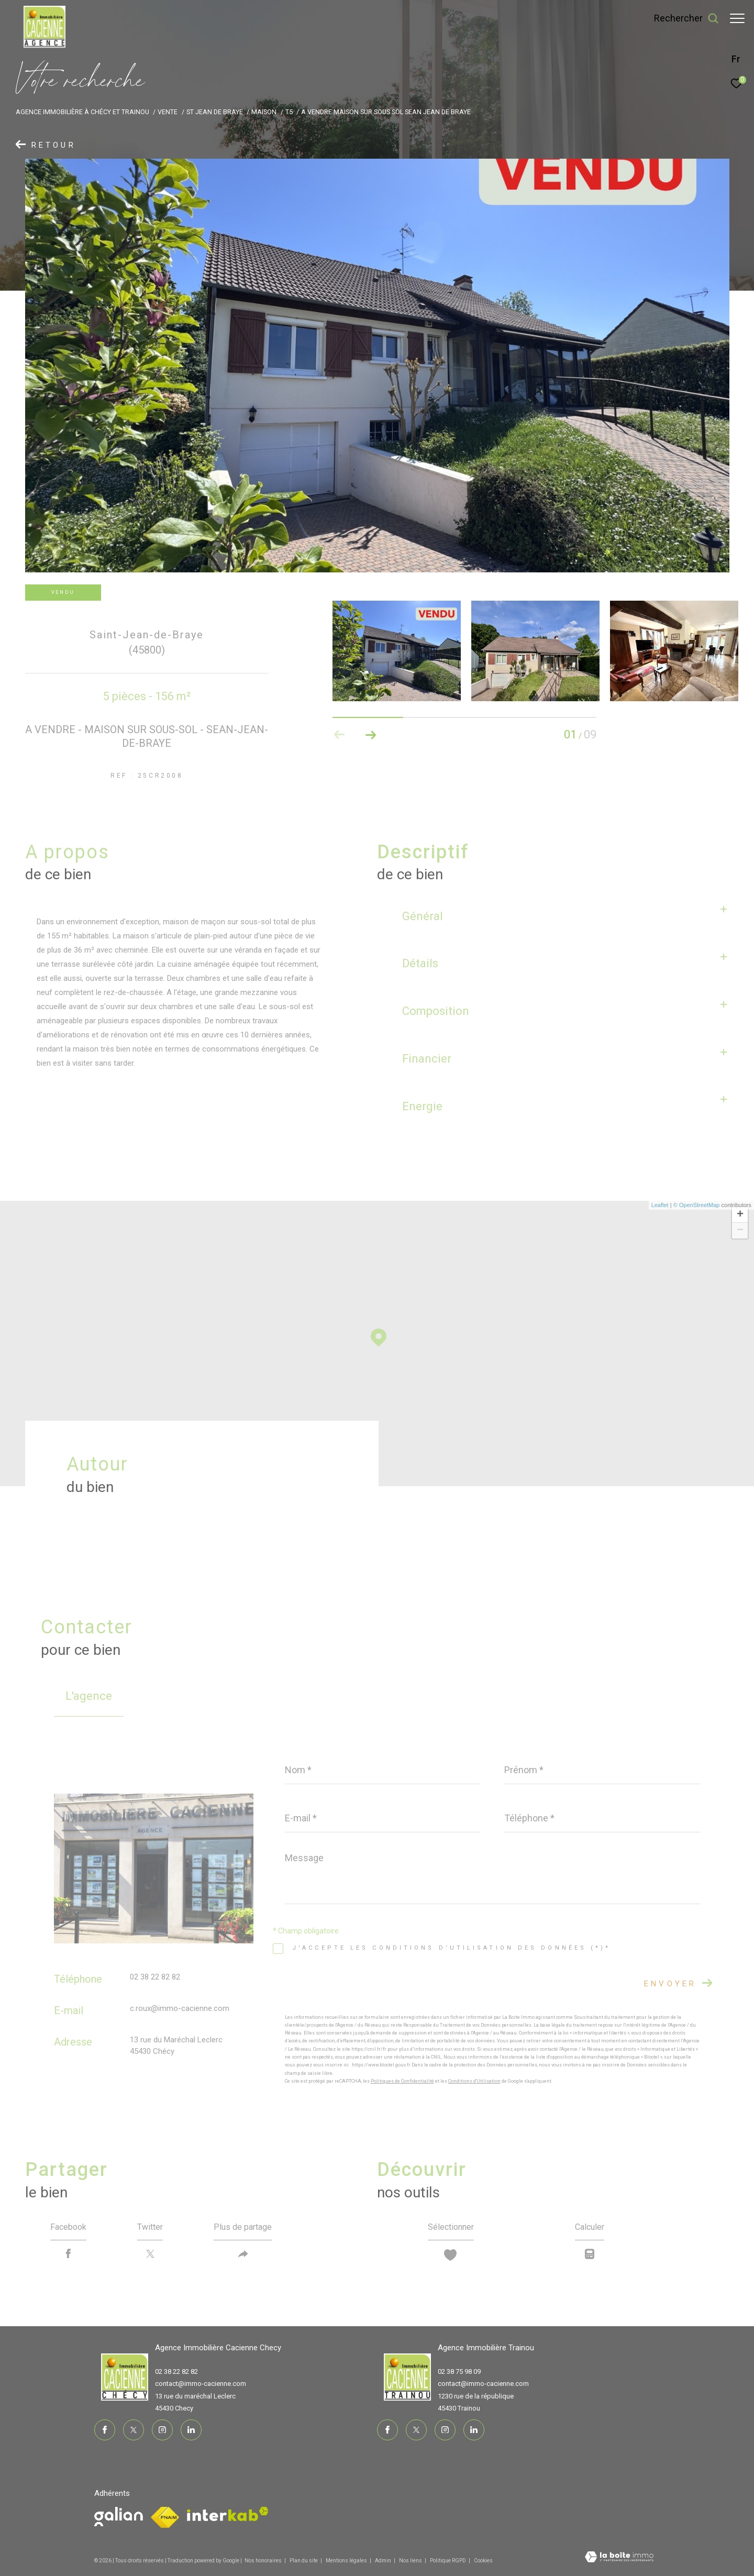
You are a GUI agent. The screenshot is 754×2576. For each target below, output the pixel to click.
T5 (289, 112)
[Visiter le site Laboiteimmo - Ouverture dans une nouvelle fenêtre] (619, 2557)
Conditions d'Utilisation (474, 2081)
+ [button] (740, 1215)
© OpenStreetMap (696, 1205)
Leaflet (660, 1205)
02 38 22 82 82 (155, 1977)
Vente (168, 112)
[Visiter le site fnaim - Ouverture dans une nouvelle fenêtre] (118, 2516)
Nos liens (411, 2560)
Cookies (483, 2560)
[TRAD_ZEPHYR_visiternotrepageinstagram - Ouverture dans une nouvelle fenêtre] (162, 2429)
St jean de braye (214, 112)
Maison (263, 112)
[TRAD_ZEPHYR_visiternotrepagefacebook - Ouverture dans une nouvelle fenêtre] (104, 2429)
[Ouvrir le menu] (737, 18)
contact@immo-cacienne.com (200, 2383)
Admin (383, 2560)
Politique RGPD (448, 2560)
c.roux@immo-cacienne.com (179, 2008)
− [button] (740, 1231)
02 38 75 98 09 (459, 2371)
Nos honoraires (263, 2560)
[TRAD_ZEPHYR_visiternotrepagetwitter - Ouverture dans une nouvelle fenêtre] (133, 2429)
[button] (371, 734)
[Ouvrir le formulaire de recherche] (681, 18)
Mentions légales (347, 2560)
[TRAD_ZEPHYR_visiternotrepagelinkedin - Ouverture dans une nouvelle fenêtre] (191, 2429)
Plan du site (304, 2560)
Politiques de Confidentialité (402, 2081)
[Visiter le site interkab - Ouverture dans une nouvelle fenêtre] (228, 2514)
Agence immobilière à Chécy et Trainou (82, 112)
